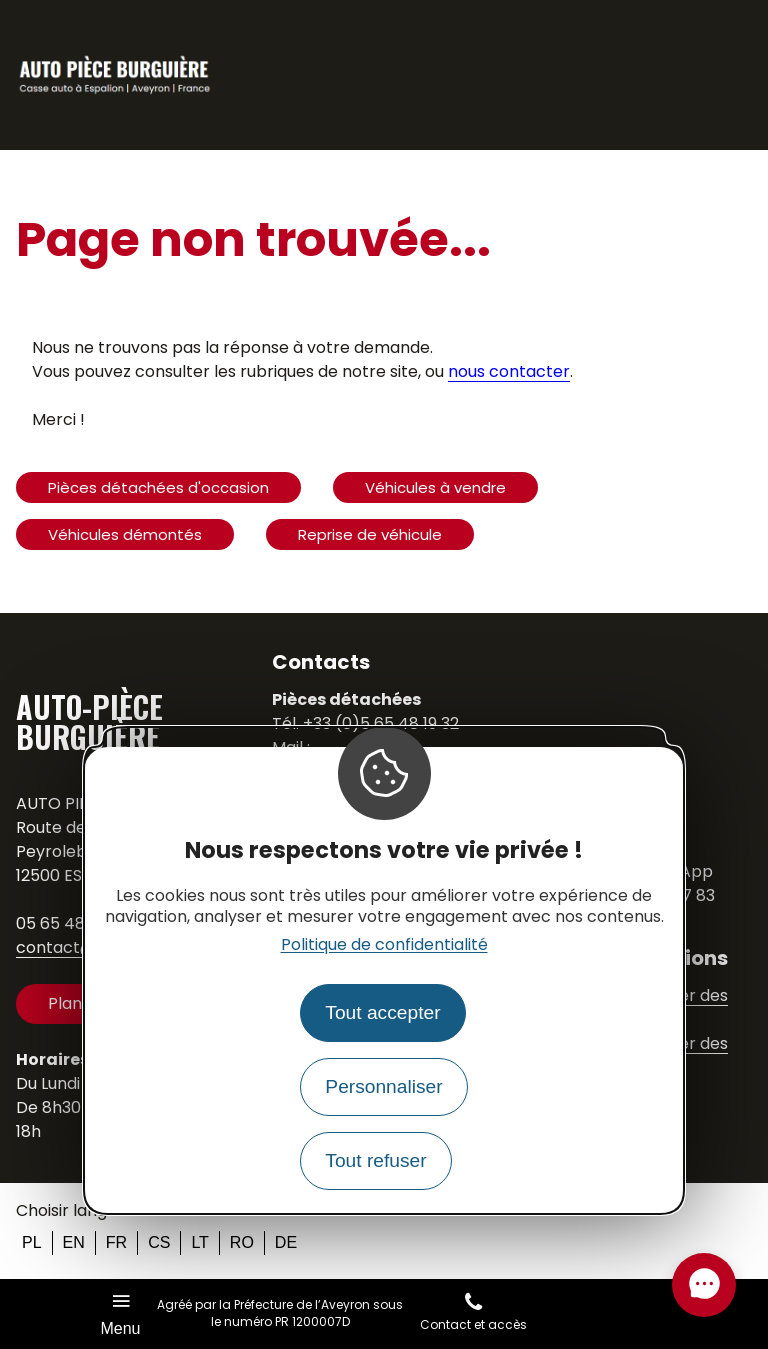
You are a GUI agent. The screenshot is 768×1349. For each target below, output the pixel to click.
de (286, 1242)
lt (199, 1242)
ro (242, 1242)
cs (159, 1242)
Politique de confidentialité (384, 944)
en (74, 1242)
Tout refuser (375, 1160)
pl (32, 1242)
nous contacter (509, 371)
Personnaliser (383, 1086)
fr (116, 1242)
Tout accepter (382, 1012)
